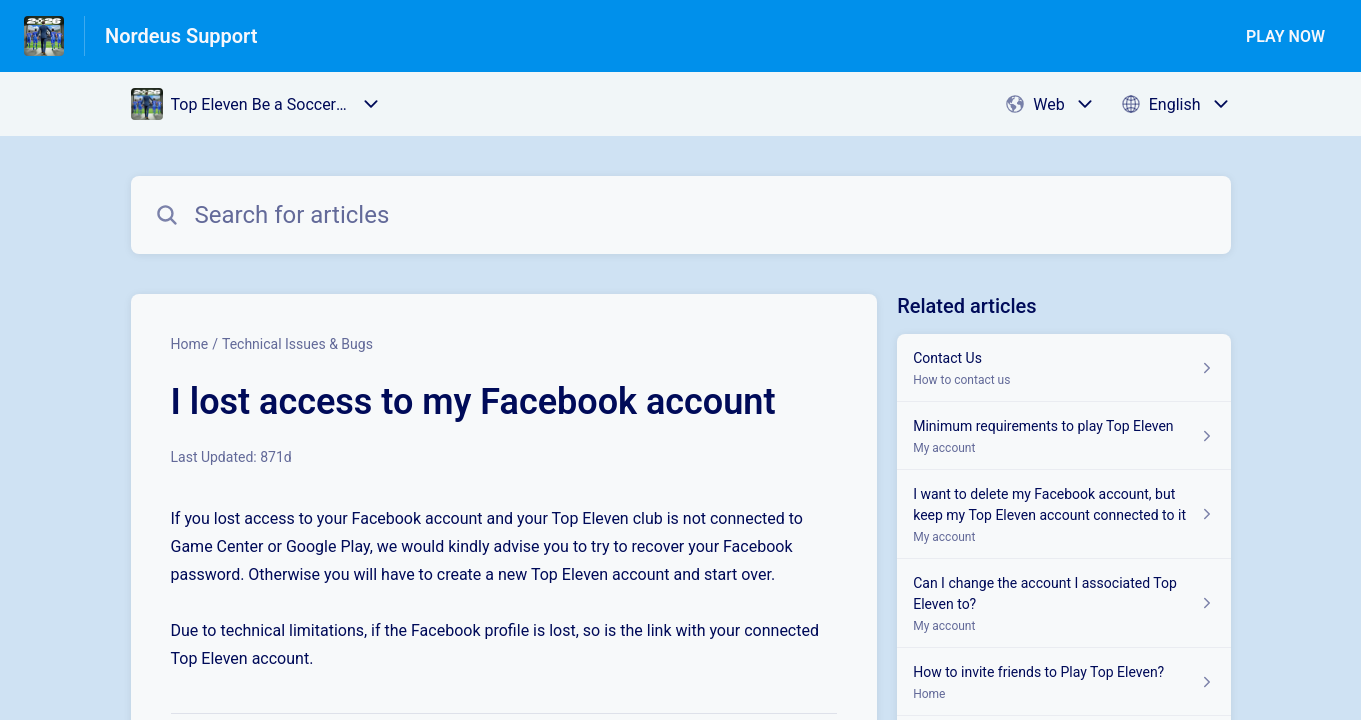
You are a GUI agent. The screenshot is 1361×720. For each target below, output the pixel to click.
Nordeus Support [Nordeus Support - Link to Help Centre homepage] (181, 36)
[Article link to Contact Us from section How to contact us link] (1063, 368)
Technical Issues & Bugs (297, 344)
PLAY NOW (1285, 36)
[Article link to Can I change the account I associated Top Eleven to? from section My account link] (1063, 603)
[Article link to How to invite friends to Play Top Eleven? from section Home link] (1063, 682)
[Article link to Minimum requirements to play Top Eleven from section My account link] (1063, 436)
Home (190, 344)
